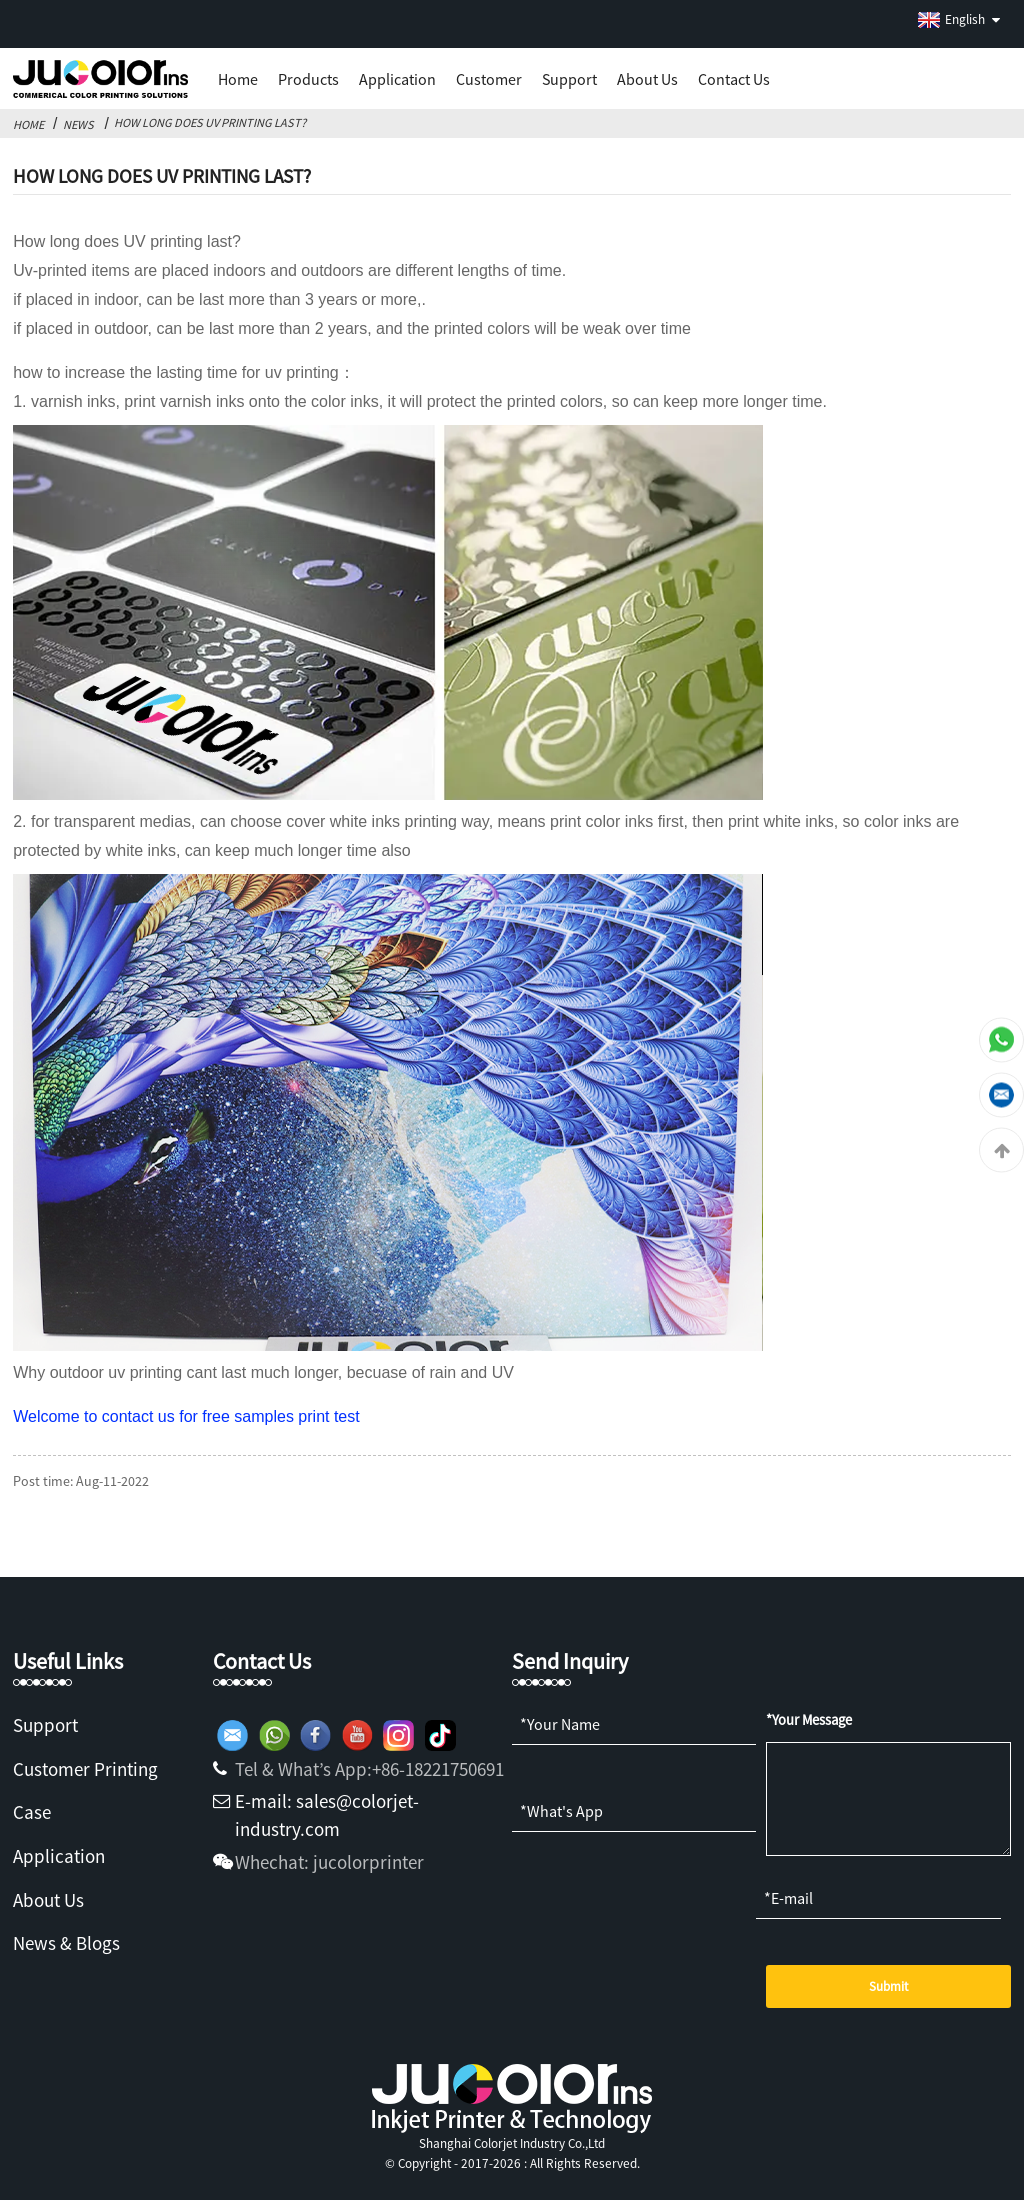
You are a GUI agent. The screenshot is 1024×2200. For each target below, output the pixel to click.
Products (308, 79)
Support (569, 79)
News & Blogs (66, 1943)
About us (647, 79)
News (78, 124)
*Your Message (809, 1720)
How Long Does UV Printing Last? (210, 122)
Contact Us (734, 79)
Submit (888, 1986)
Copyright (423, 2163)
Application (397, 79)
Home (238, 79)
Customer (489, 79)
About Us (48, 1900)
